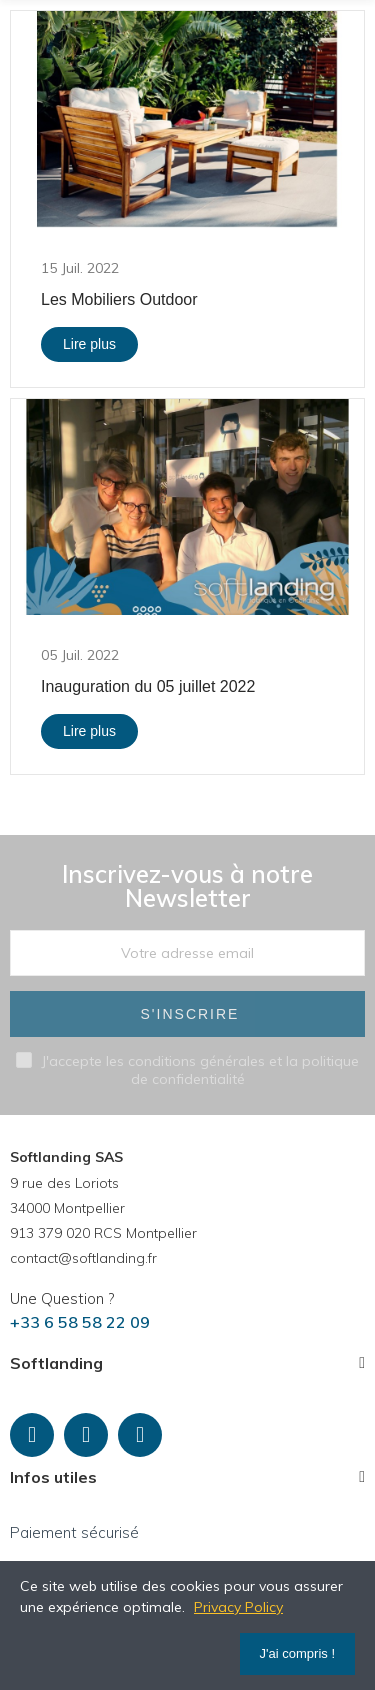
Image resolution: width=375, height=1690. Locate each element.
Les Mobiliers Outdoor (119, 299)
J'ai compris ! (297, 1653)
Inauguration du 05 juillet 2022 (148, 686)
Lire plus (89, 344)
